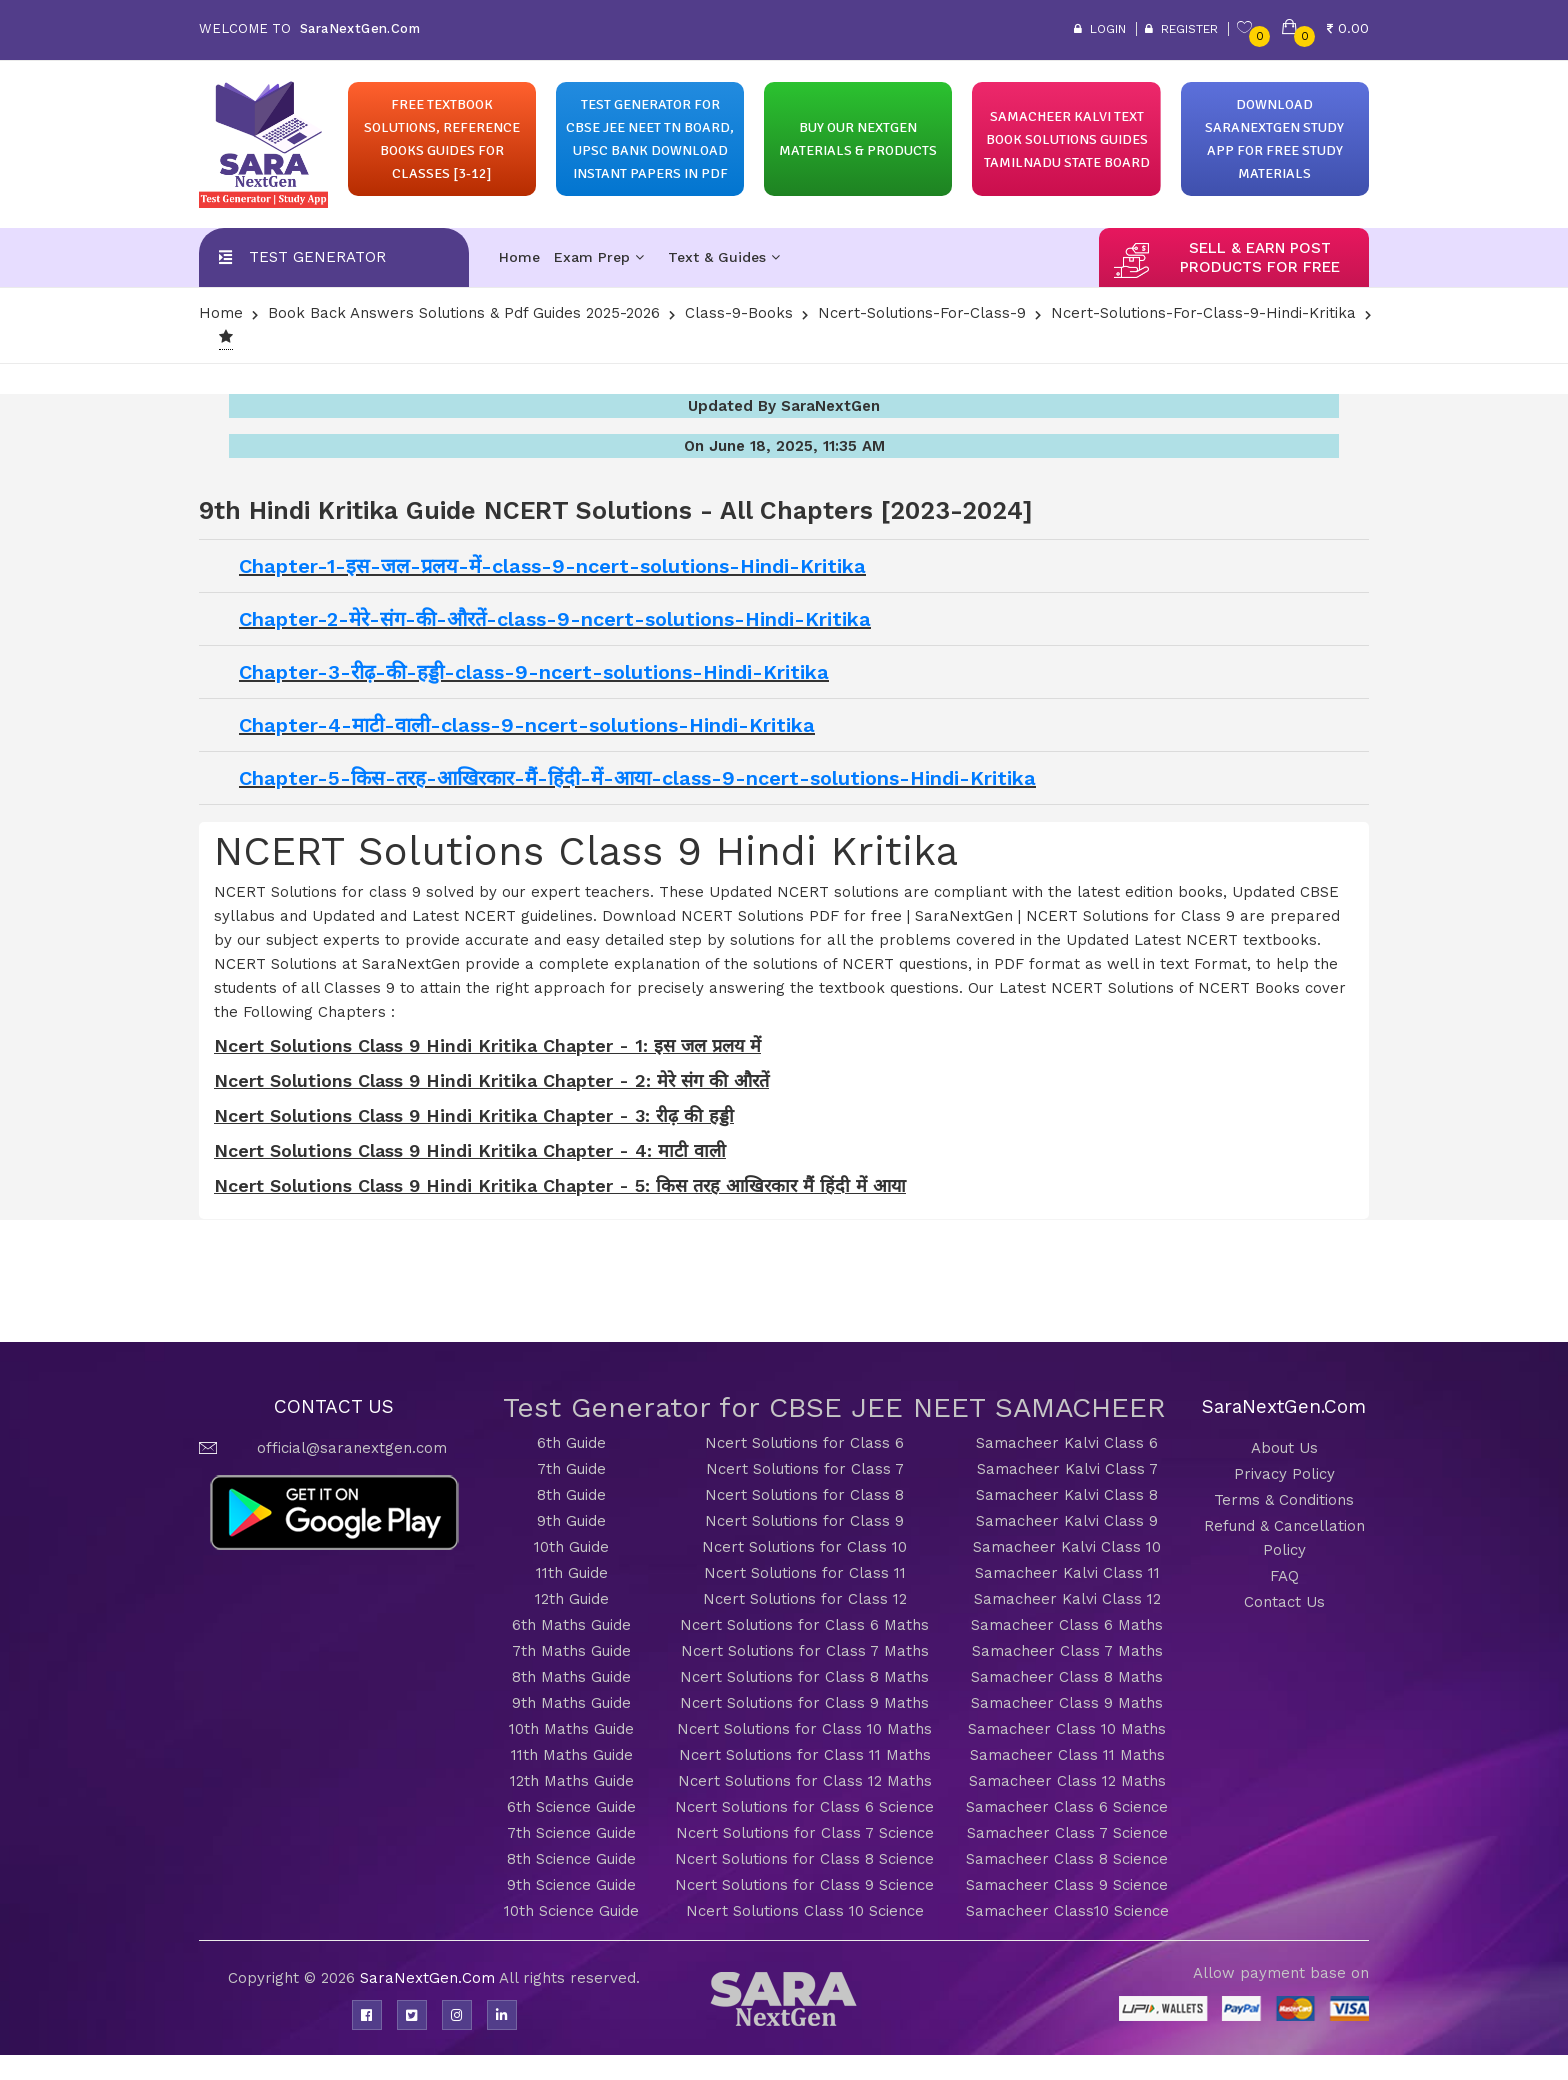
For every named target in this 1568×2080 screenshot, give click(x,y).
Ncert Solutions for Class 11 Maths (805, 1755)
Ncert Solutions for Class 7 (805, 1469)
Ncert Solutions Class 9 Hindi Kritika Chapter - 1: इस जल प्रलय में (487, 1045)
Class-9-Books (739, 313)
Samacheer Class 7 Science (1067, 1833)
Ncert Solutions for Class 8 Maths (804, 1677)
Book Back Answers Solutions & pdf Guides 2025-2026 (464, 313)
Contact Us (1284, 1602)
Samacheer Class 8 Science (1067, 1859)
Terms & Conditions (1284, 1500)
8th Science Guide (571, 1859)
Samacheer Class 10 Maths (1067, 1729)
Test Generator (317, 257)
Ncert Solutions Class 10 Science (805, 1911)
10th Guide (571, 1547)
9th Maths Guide (571, 1703)
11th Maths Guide (572, 1755)
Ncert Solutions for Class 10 (804, 1547)
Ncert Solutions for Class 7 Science (805, 1833)
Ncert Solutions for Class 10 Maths (804, 1729)
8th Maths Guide (571, 1677)
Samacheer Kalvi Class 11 (1067, 1573)
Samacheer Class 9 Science (1067, 1885)
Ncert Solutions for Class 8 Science (804, 1859)
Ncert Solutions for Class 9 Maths (804, 1703)
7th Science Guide (571, 1833)
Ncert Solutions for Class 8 (804, 1495)
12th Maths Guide (572, 1781)
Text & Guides (724, 257)
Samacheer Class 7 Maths (1067, 1651)
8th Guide (571, 1495)
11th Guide (572, 1573)
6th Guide (571, 1443)
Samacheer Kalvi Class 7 (1067, 1469)
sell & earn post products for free (1260, 257)
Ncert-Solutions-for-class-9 (922, 313)
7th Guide (571, 1469)
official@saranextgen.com (352, 1448)
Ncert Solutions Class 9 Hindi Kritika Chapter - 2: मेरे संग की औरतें (491, 1080)
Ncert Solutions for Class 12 (805, 1599)
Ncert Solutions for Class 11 (805, 1573)
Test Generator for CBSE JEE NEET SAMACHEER (834, 1407)
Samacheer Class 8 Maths (1067, 1677)
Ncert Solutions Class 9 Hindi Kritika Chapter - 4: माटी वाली (470, 1150)
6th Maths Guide (571, 1625)
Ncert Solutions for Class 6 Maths (804, 1625)
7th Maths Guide (571, 1651)
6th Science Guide (571, 1807)
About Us (1284, 1448)
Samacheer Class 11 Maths (1067, 1755)
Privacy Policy (1284, 1474)
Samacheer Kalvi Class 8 (1067, 1495)
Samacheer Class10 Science (1067, 1911)
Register (1181, 29)
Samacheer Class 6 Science (1067, 1807)
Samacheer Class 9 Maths (1067, 1703)
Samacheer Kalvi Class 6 (1067, 1443)
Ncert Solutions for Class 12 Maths (805, 1781)
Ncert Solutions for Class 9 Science (804, 1885)
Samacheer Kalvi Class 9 (1067, 1521)
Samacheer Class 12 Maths (1067, 1781)
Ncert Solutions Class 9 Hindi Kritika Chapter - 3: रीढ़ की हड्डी (474, 1115)
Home (519, 257)
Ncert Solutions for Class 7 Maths (805, 1651)
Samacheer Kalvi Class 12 (1067, 1599)
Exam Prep (599, 257)
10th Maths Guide (571, 1729)
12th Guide (572, 1599)
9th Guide (571, 1521)
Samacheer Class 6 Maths (1067, 1625)
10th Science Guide (571, 1911)
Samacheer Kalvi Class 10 (1067, 1547)
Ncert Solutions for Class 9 (804, 1521)
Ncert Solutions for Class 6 (804, 1443)
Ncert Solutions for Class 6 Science (804, 1807)
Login (1100, 29)
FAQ (1284, 1576)
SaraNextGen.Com (429, 1978)
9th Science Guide (571, 1885)
